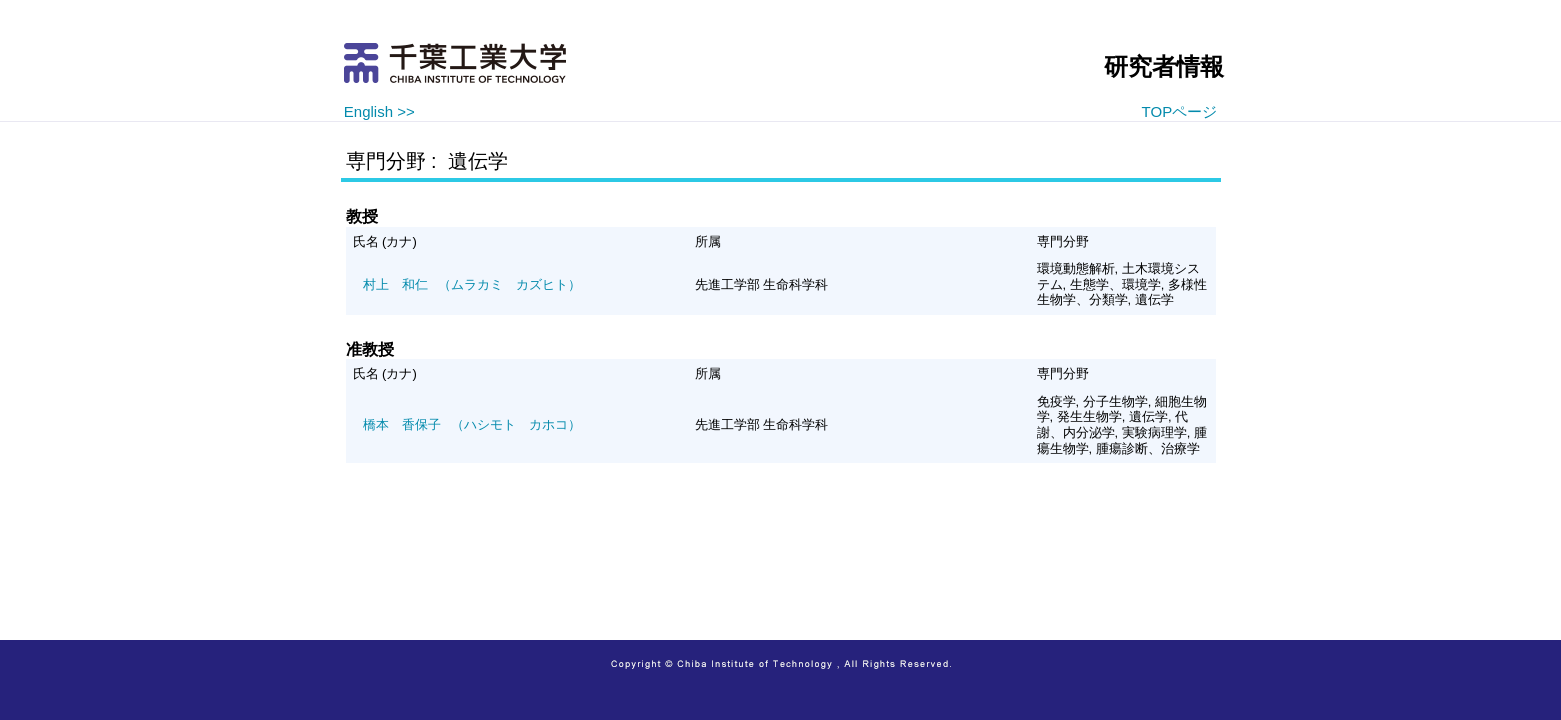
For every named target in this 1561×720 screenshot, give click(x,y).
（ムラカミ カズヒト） (472, 284)
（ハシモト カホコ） (472, 424)
